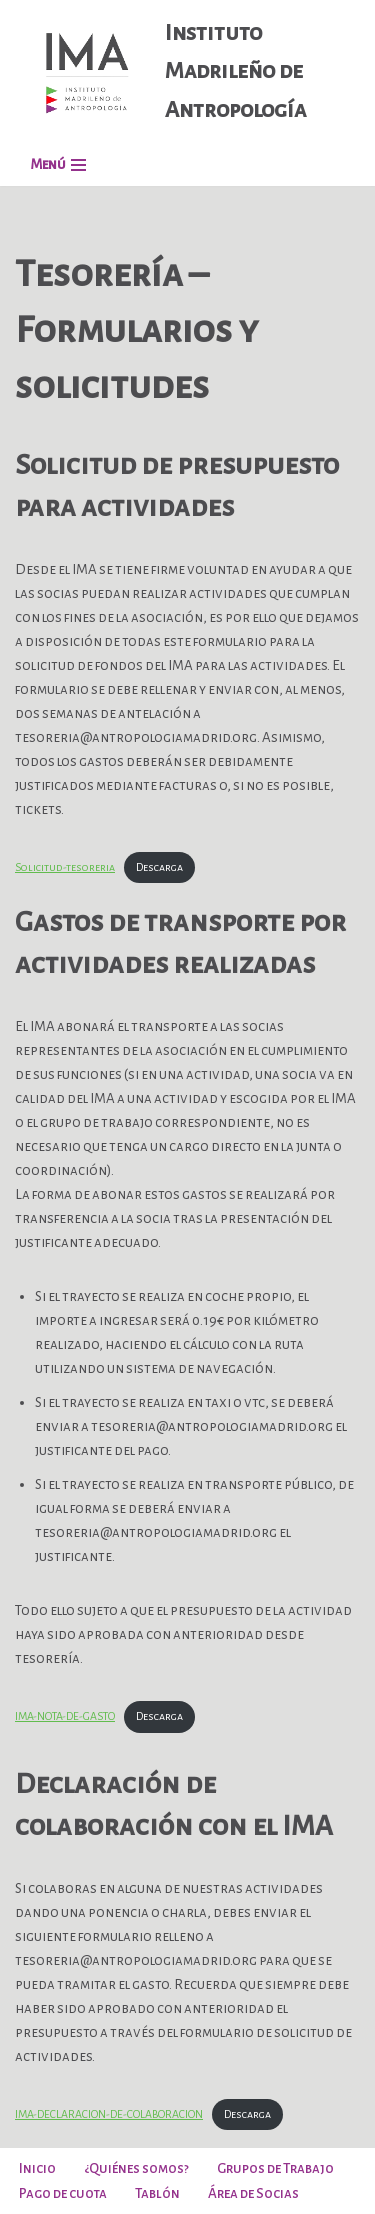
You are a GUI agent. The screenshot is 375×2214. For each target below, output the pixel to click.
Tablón (157, 2193)
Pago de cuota (63, 2193)
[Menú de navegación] (58, 164)
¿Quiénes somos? (136, 2168)
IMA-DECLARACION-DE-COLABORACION (109, 2114)
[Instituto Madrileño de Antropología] (187, 71)
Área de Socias (253, 2193)
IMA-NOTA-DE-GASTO (65, 1716)
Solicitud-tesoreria (65, 867)
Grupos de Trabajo (275, 2168)
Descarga (159, 867)
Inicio (37, 2168)
